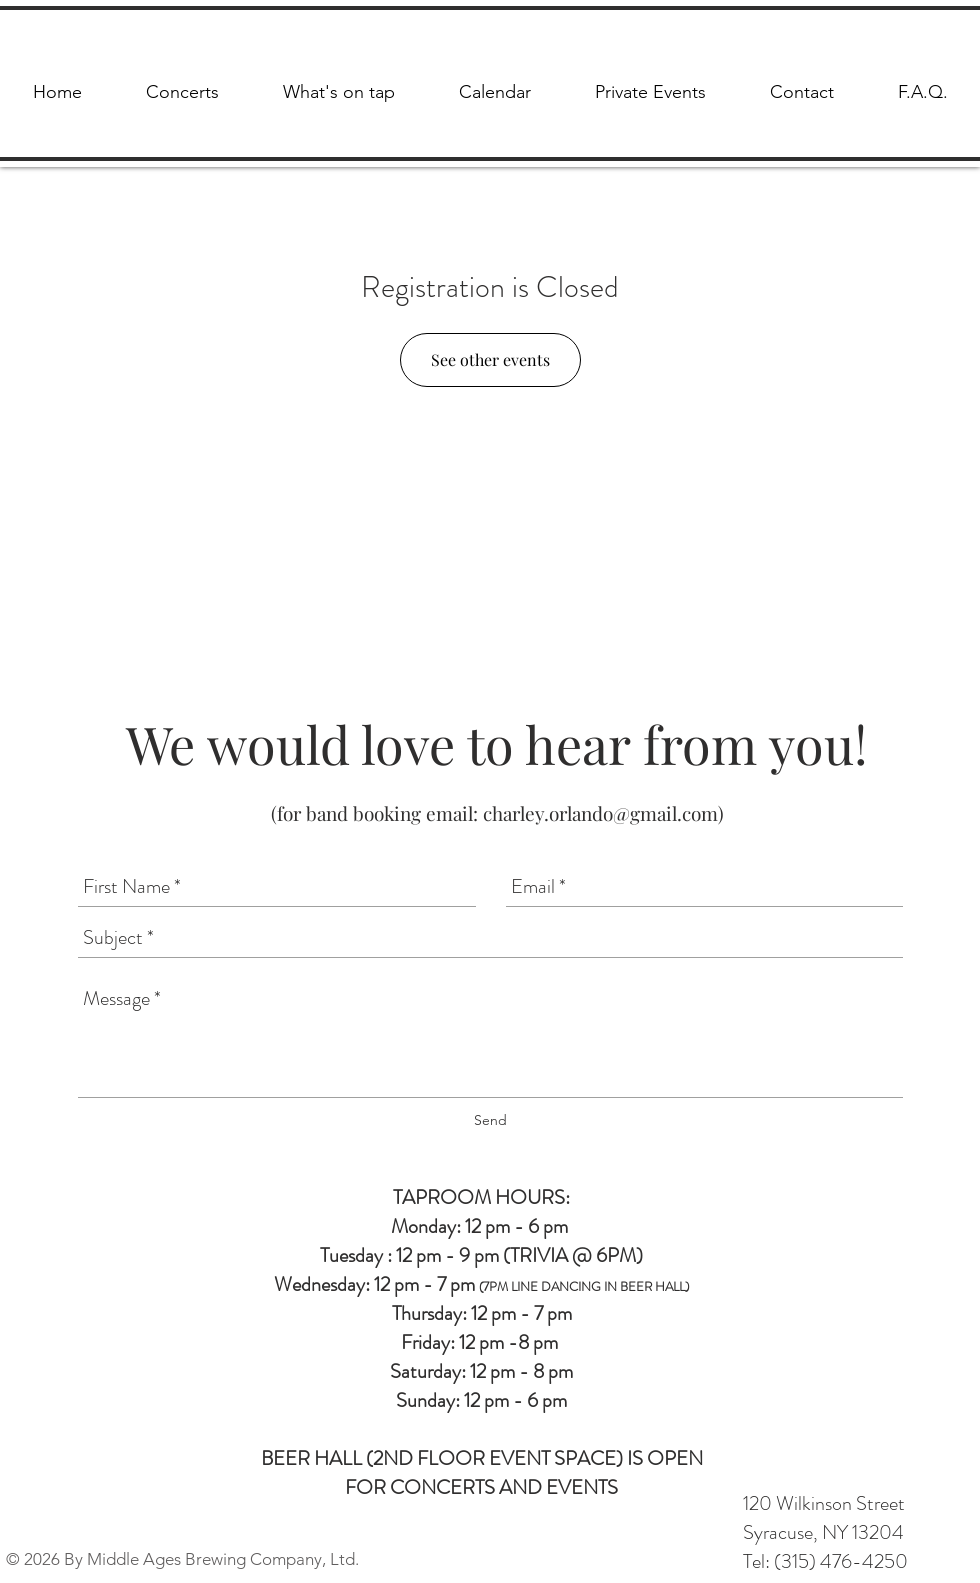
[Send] (490, 1120)
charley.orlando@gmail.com (600, 813)
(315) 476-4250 (841, 1561)
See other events (490, 359)
